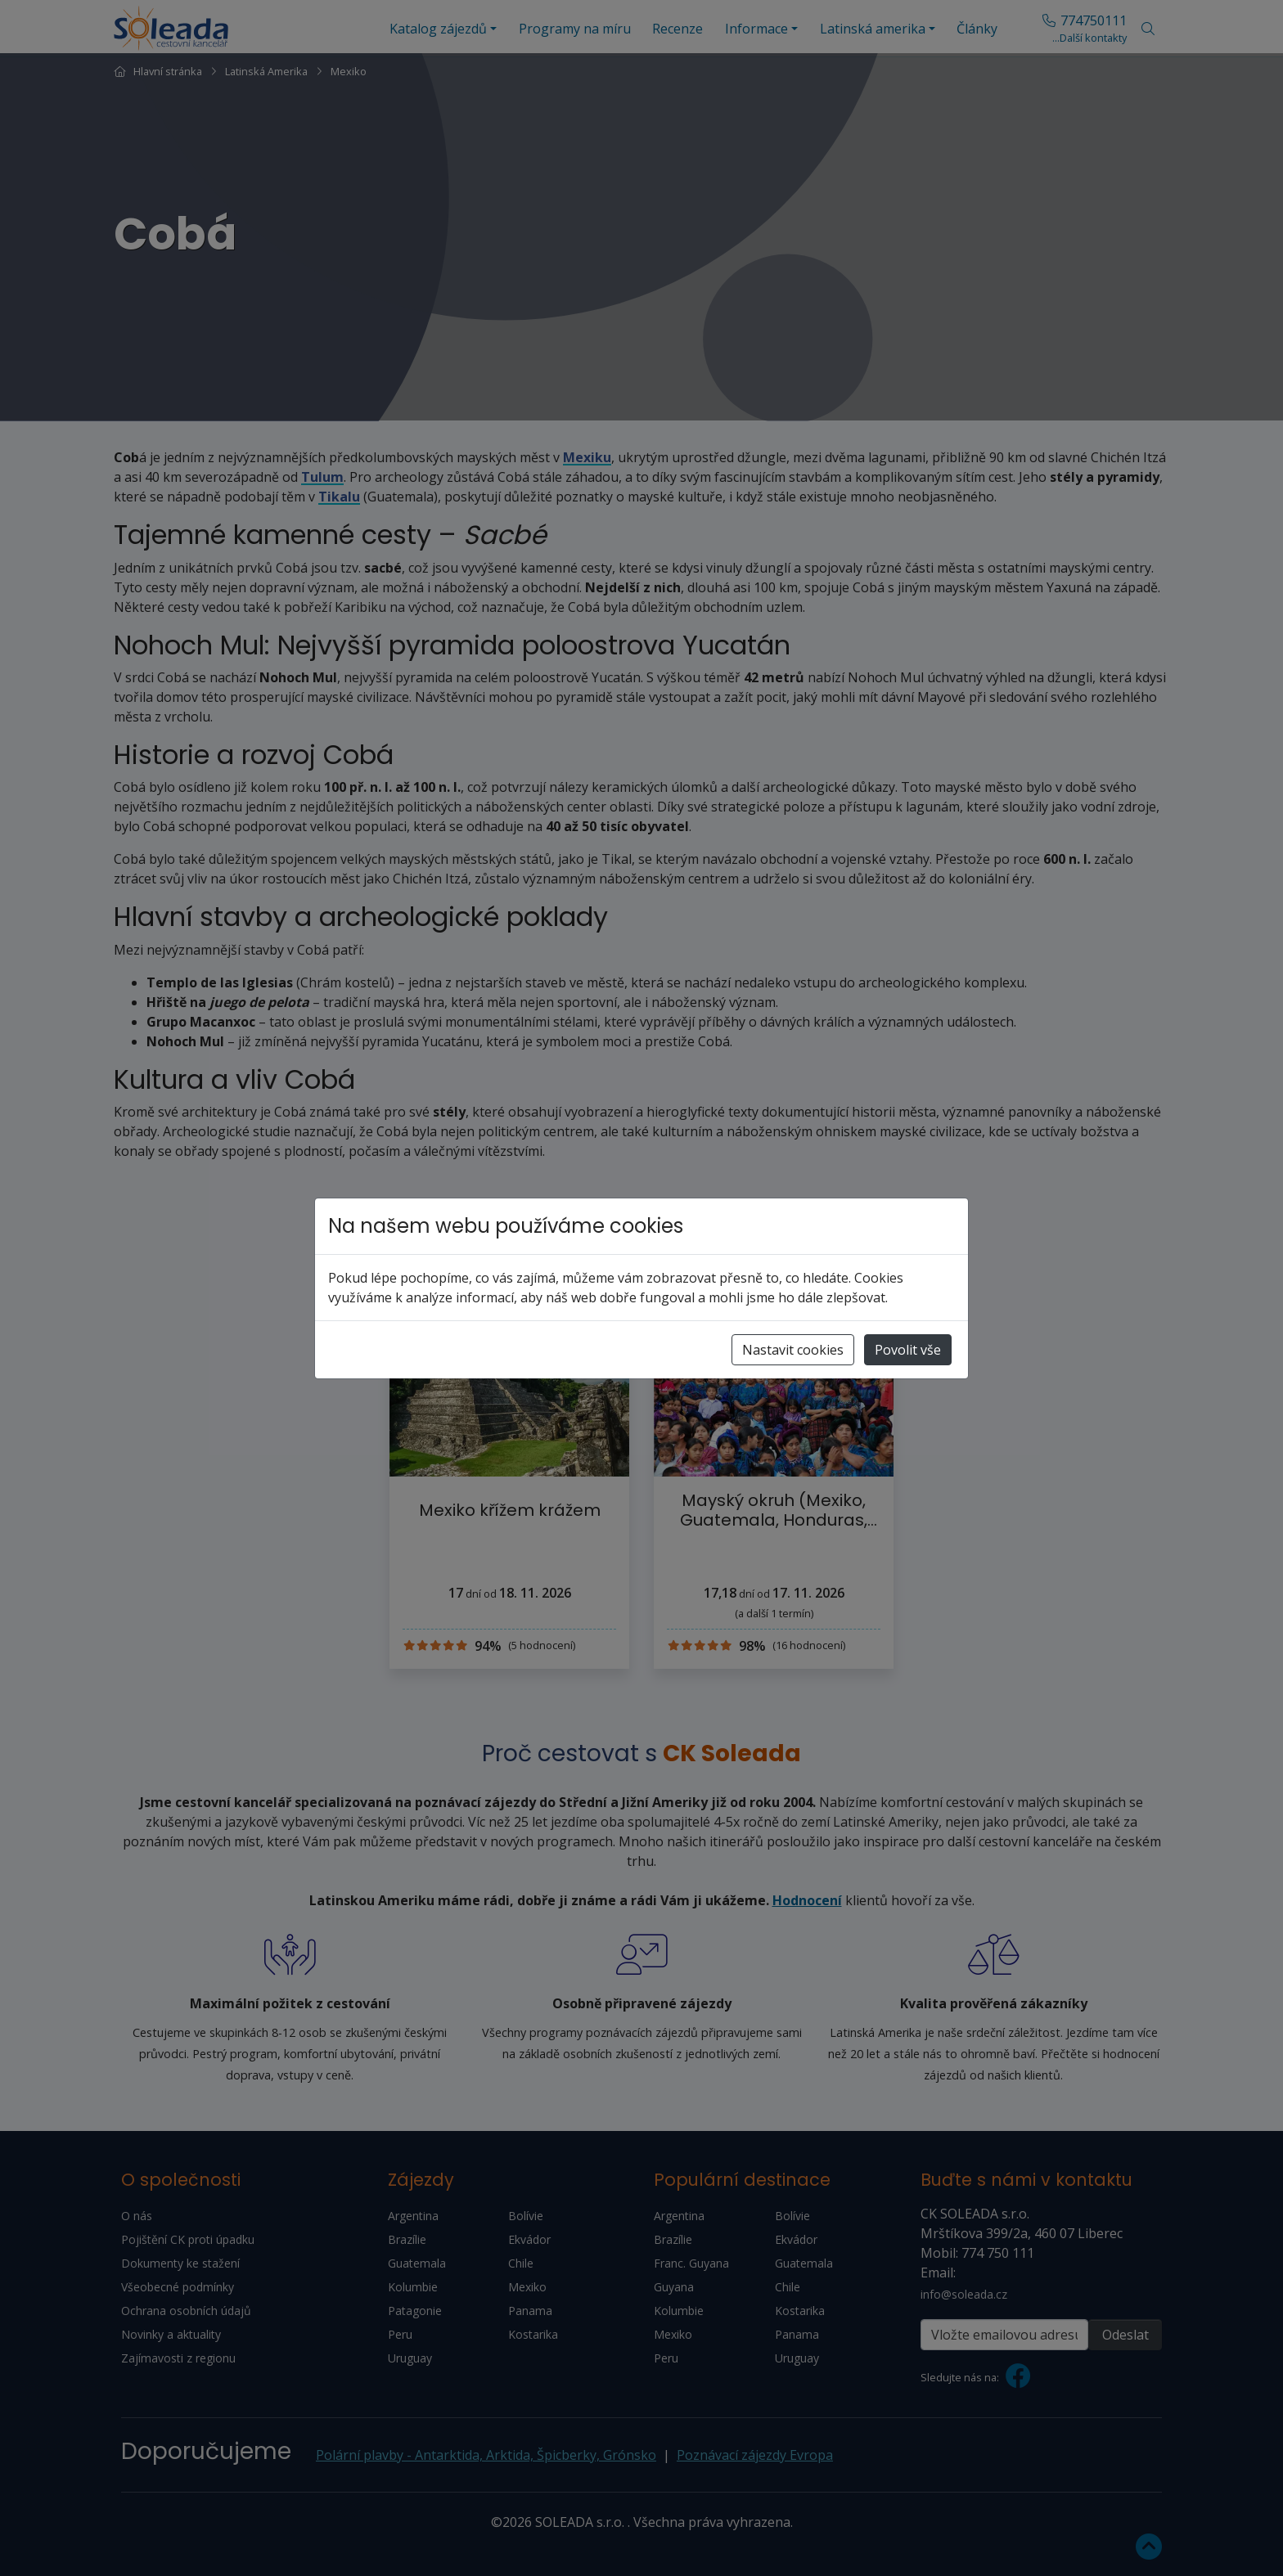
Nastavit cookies (793, 1350)
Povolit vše (908, 1350)
